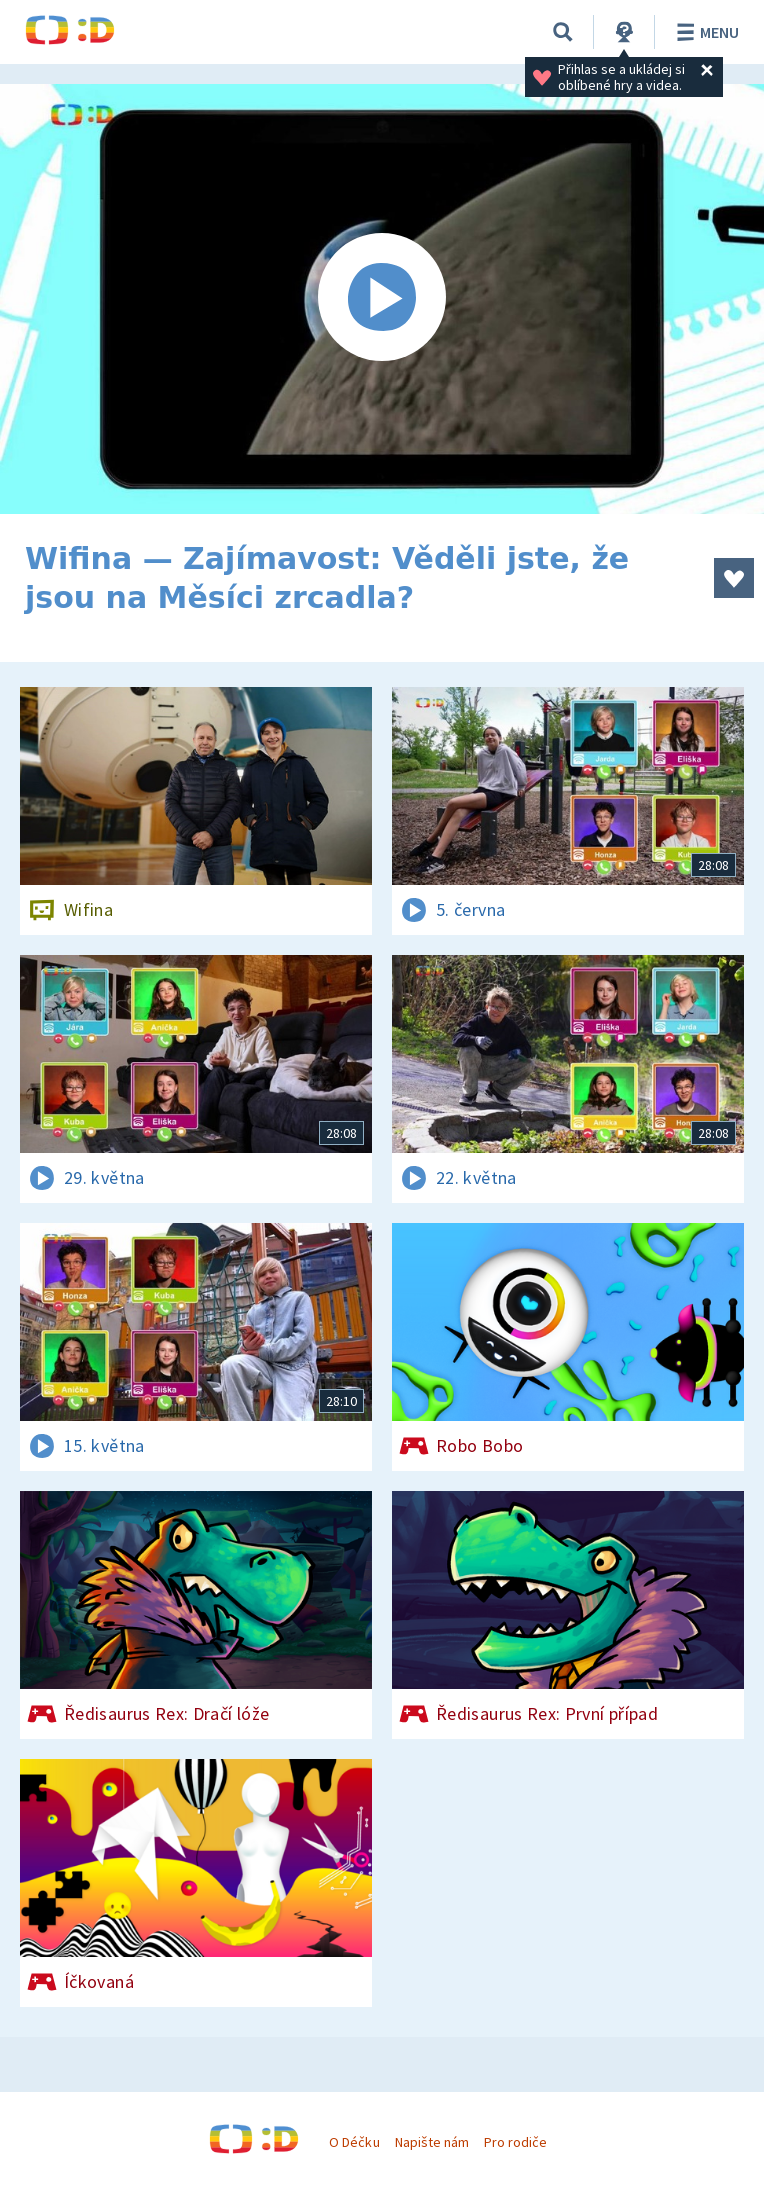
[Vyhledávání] (563, 32)
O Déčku (354, 2142)
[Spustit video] (382, 299)
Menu (704, 32)
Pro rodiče (515, 2142)
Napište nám (432, 2142)
